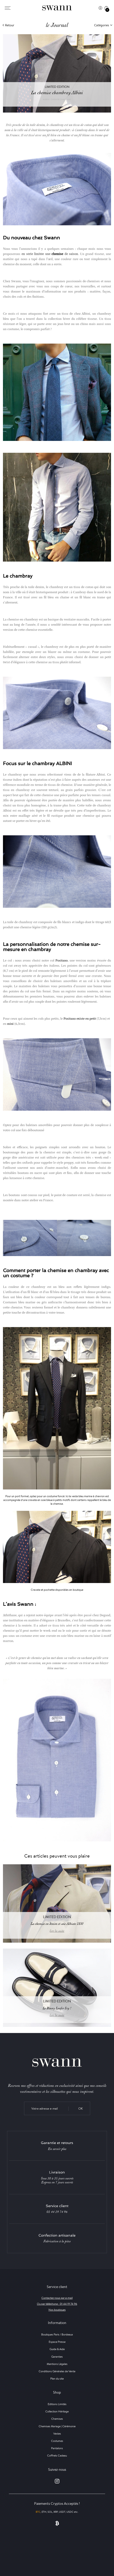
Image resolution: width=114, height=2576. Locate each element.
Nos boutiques (57, 2310)
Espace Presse (57, 2342)
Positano (61, 960)
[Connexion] (100, 8)
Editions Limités (57, 2404)
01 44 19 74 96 (57, 2212)
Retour (9, 25)
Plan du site (57, 2378)
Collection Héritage (57, 2411)
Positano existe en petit (80, 1018)
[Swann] (57, 7)
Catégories (101, 25)
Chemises (57, 2419)
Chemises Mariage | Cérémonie (57, 2426)
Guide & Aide (57, 2349)
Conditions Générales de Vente (57, 2371)
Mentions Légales (57, 2364)
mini (10, 1024)
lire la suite (57, 1931)
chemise (57, 254)
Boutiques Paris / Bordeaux (57, 2334)
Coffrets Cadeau (57, 2455)
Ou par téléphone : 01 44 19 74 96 (57, 2304)
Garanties (57, 2356)
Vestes (57, 2433)
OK (80, 2108)
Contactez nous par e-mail (57, 2298)
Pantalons (57, 2448)
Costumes (57, 2441)
